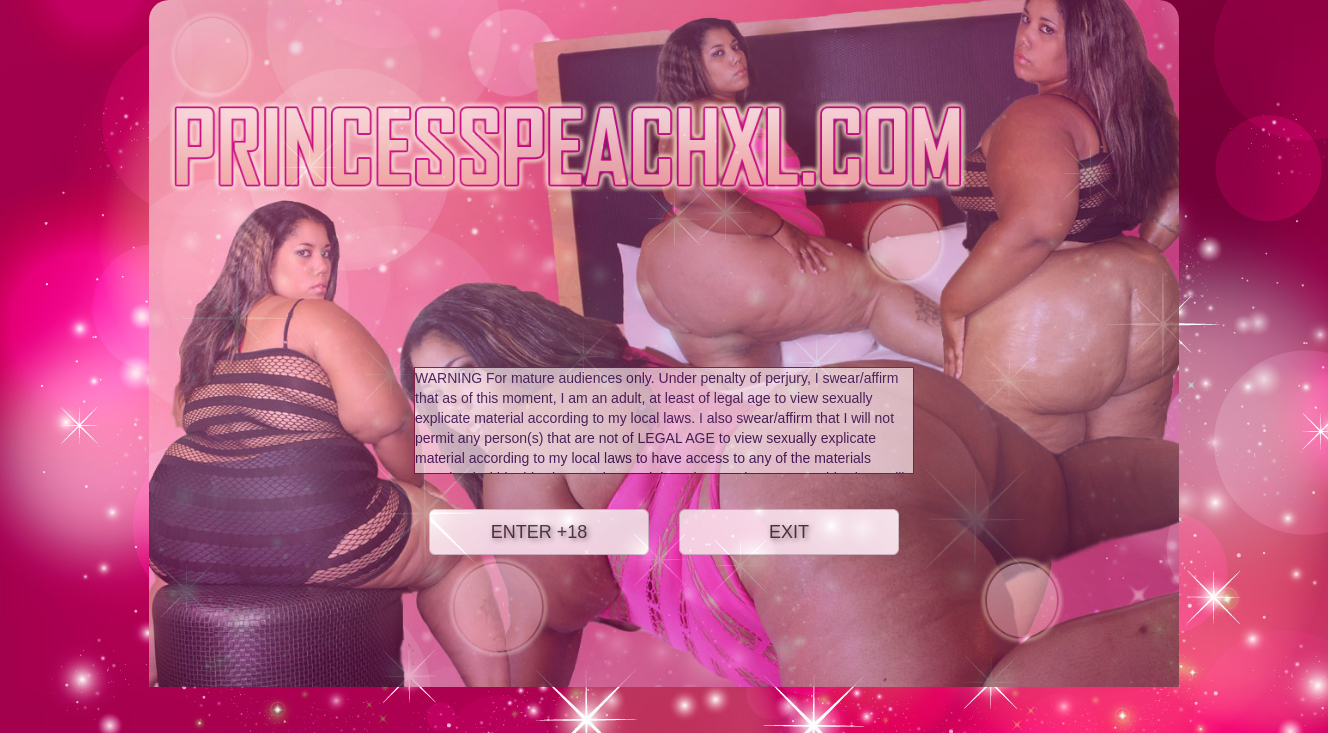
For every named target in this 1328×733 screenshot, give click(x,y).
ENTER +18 (539, 532)
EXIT (789, 532)
